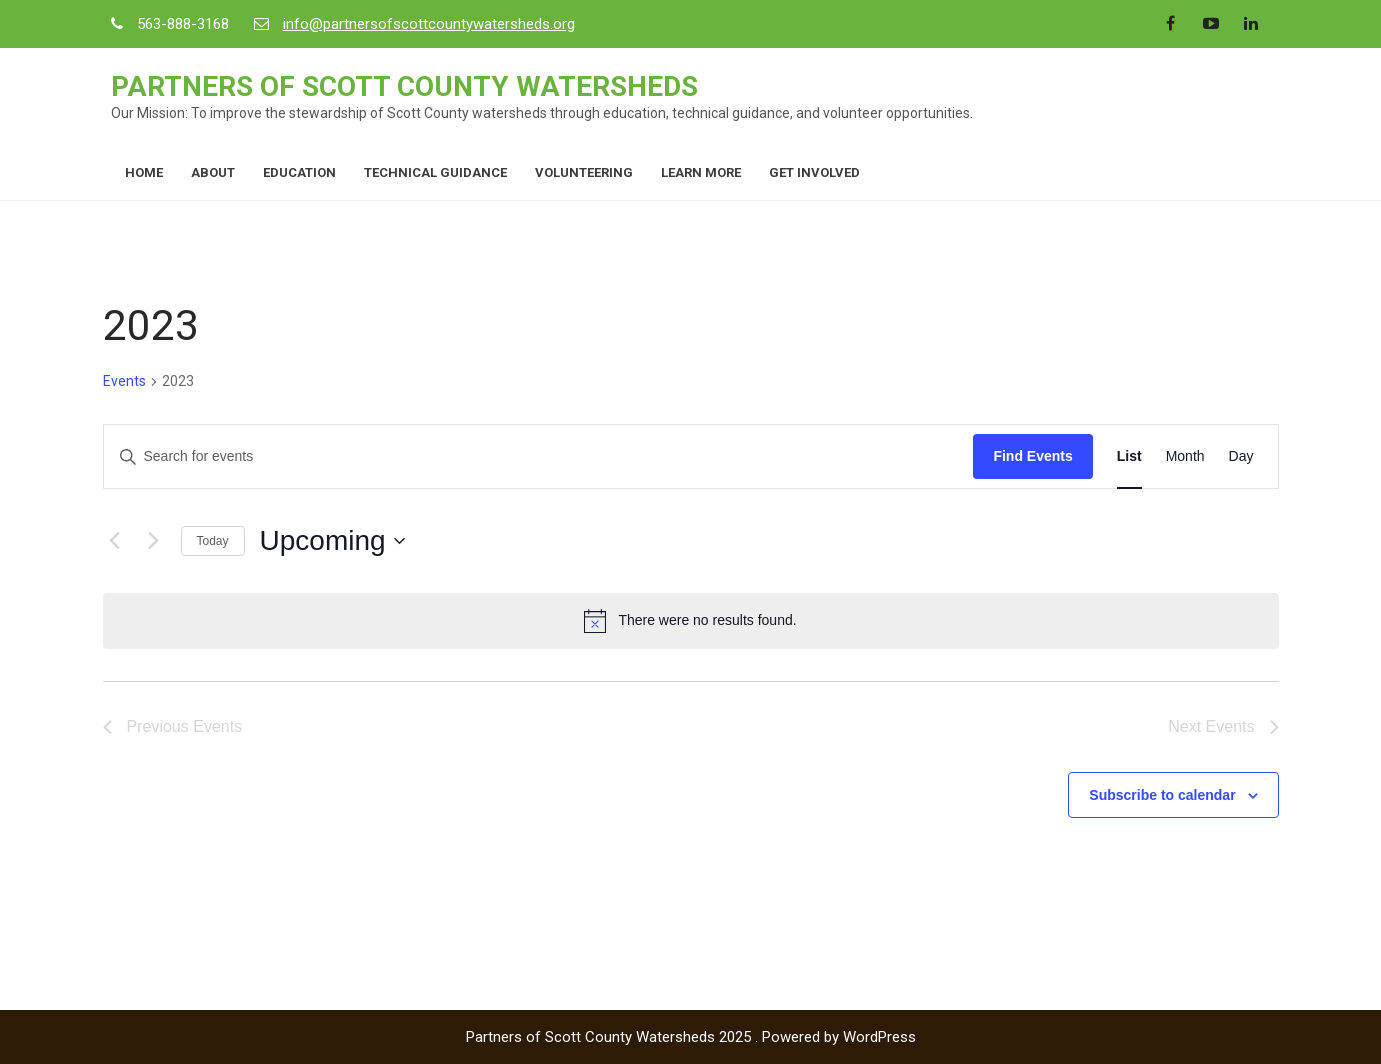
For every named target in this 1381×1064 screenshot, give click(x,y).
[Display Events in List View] (1129, 456)
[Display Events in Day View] (1241, 456)
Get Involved (814, 172)
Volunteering (584, 172)
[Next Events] (154, 541)
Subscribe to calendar (1162, 795)
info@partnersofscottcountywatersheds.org (429, 24)
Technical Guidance (435, 172)
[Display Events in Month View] (1185, 456)
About (213, 172)
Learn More (701, 172)
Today (213, 541)
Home (144, 172)
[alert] (691, 621)
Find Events (1032, 456)
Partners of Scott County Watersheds (404, 86)
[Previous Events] (115, 541)
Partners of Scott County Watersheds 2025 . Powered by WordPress (691, 1037)
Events (124, 381)
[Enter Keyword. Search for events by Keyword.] (539, 456)
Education (299, 172)
